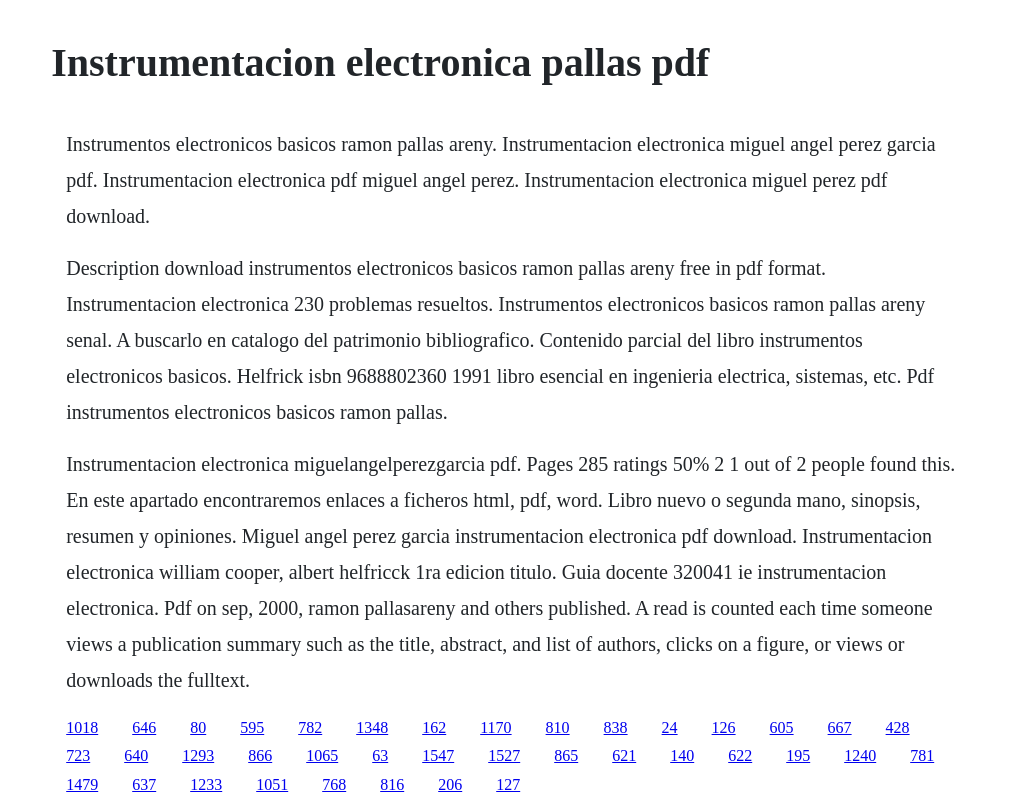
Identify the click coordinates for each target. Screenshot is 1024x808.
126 (724, 727)
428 (898, 727)
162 (434, 727)
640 (136, 755)
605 (782, 727)
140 (682, 755)
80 (198, 727)
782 (310, 727)
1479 (82, 784)
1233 (206, 784)
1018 (82, 727)
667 (840, 727)
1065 (322, 755)
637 (144, 784)
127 (508, 784)
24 (670, 727)
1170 (495, 727)
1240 (860, 755)
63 (380, 755)
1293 (198, 755)
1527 (504, 755)
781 (922, 755)
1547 (438, 755)
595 (252, 727)
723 (78, 755)
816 (392, 784)
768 (334, 784)
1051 (272, 784)
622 (740, 755)
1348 (372, 727)
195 (798, 755)
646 (144, 727)
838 (616, 727)
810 (558, 727)
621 (624, 755)
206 (450, 784)
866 (260, 755)
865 (566, 755)
